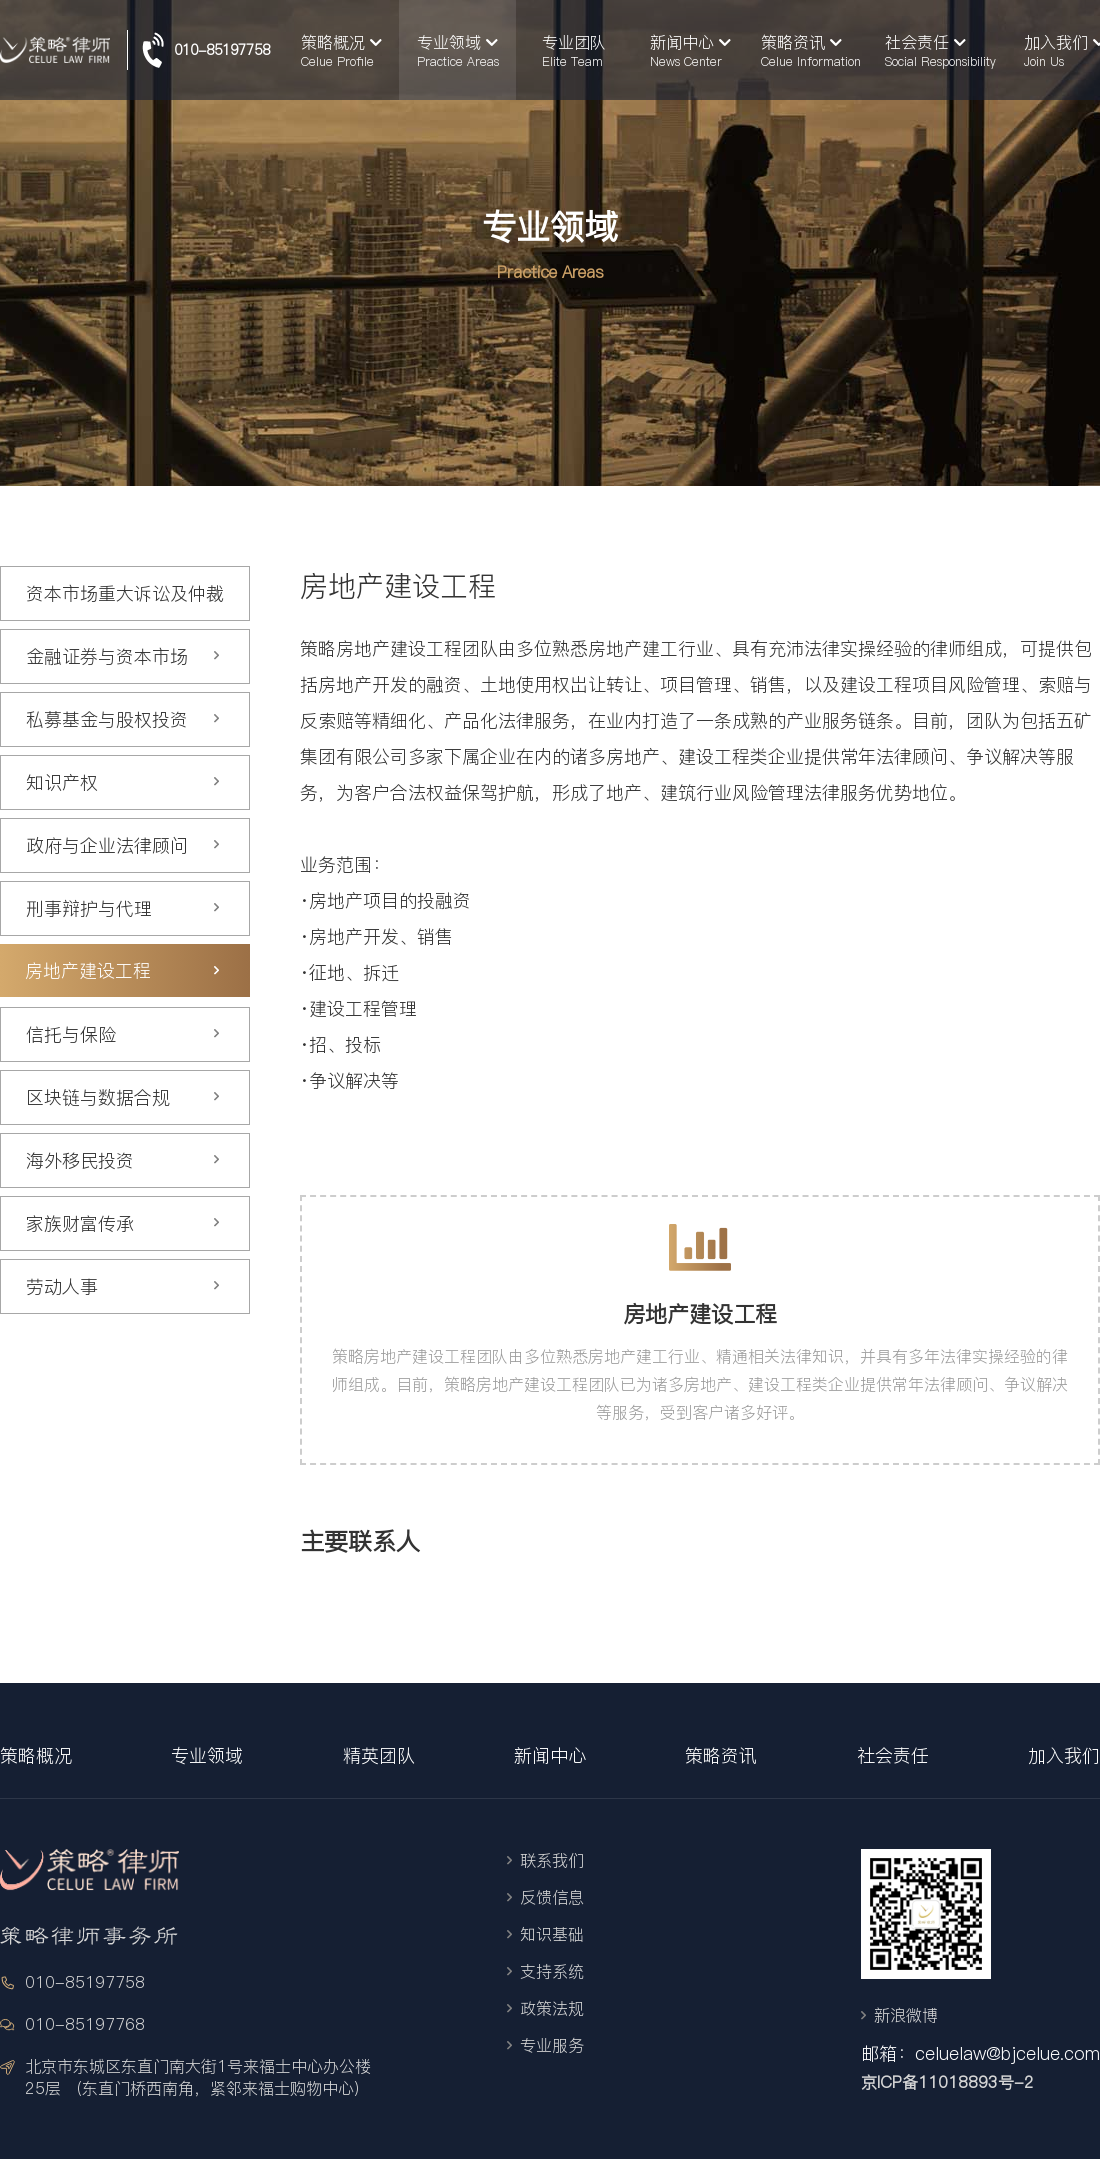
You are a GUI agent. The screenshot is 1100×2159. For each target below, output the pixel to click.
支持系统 (552, 1971)
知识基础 (552, 1934)
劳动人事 (123, 1286)
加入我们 (1064, 1755)
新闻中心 (550, 1755)
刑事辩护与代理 (123, 908)
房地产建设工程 (122, 970)
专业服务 (552, 2045)
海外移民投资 (123, 1160)
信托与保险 (123, 1034)
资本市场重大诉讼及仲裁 (125, 593)
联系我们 (552, 1860)
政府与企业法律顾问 (123, 845)
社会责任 (893, 1755)
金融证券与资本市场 (123, 656)
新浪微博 (906, 2015)
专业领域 (207, 1755)
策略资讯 (721, 1755)
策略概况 (36, 1755)
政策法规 (552, 2008)
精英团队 (379, 1755)
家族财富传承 (123, 1223)
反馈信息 (552, 1897)
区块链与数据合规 (123, 1097)
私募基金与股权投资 (123, 719)
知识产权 (123, 782)
